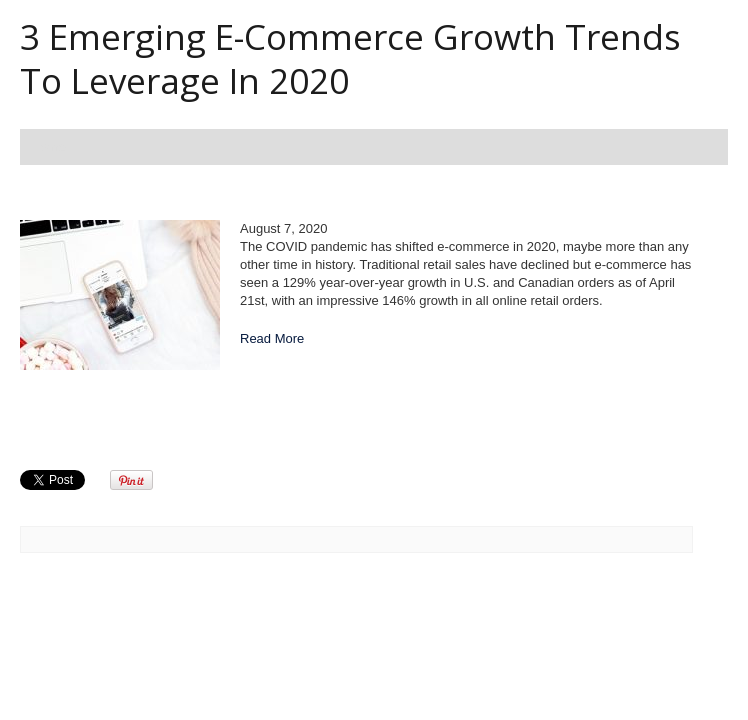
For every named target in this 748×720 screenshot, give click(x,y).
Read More (272, 338)
